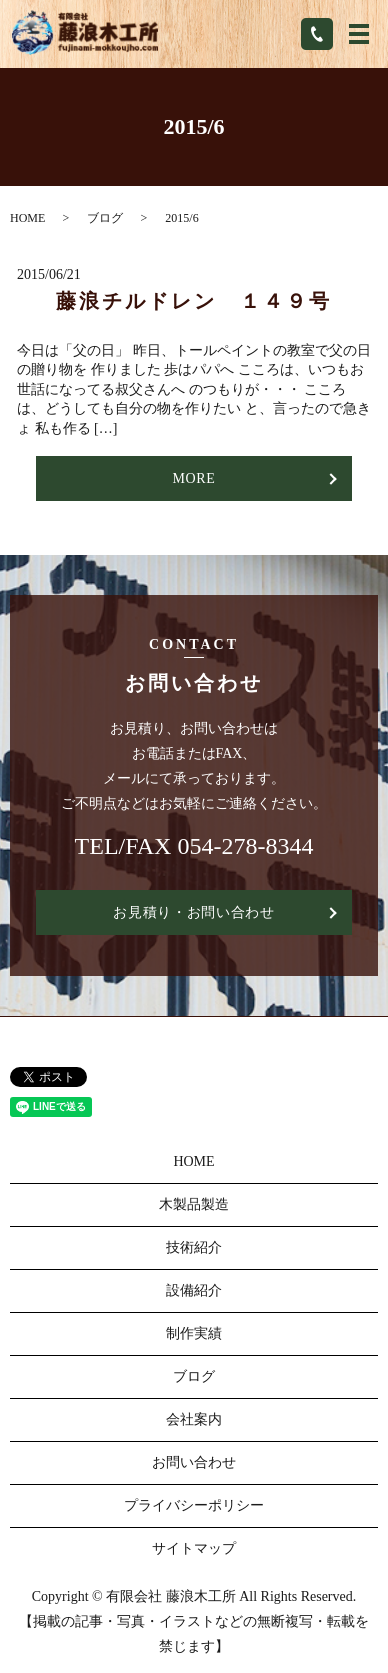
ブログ (105, 218)
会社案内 (194, 1419)
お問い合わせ (194, 1462)
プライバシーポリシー (194, 1505)
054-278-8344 (245, 846)
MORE (193, 478)
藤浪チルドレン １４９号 (194, 301)
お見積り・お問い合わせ (194, 912)
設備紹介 (194, 1290)
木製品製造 (194, 1204)
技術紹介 (194, 1247)
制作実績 (194, 1333)
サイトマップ (194, 1548)
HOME (27, 218)
